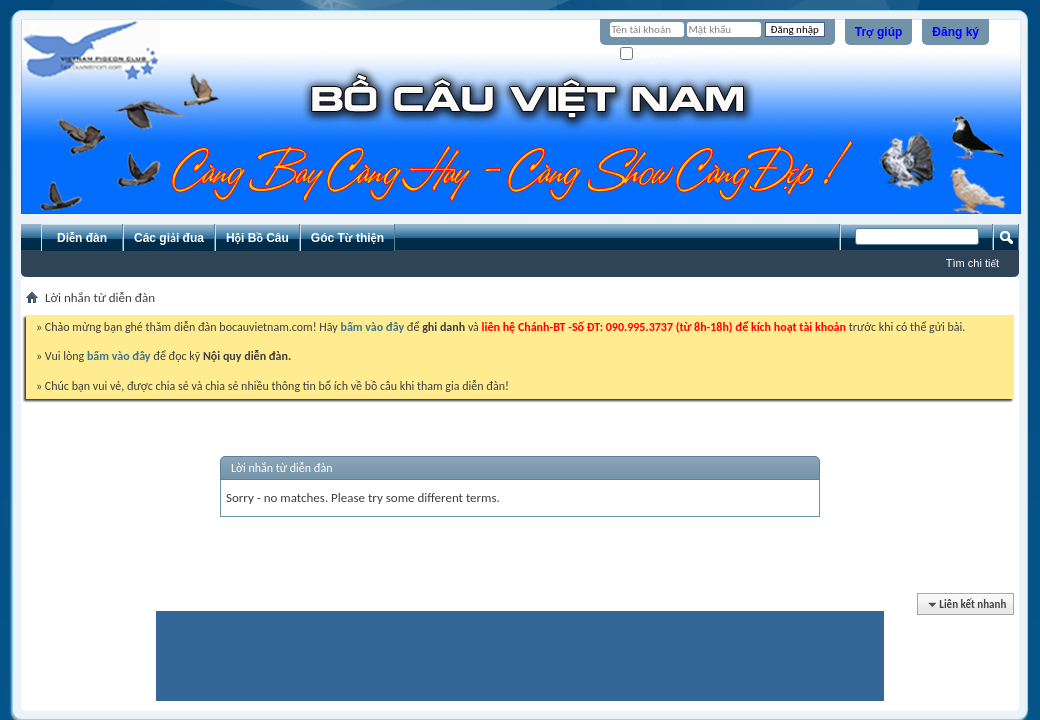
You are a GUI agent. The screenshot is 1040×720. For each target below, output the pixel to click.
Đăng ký (955, 32)
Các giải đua (169, 238)
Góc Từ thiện (347, 238)
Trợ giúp (879, 32)
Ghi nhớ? (648, 54)
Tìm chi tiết (972, 263)
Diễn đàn (82, 238)
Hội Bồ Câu (257, 238)
